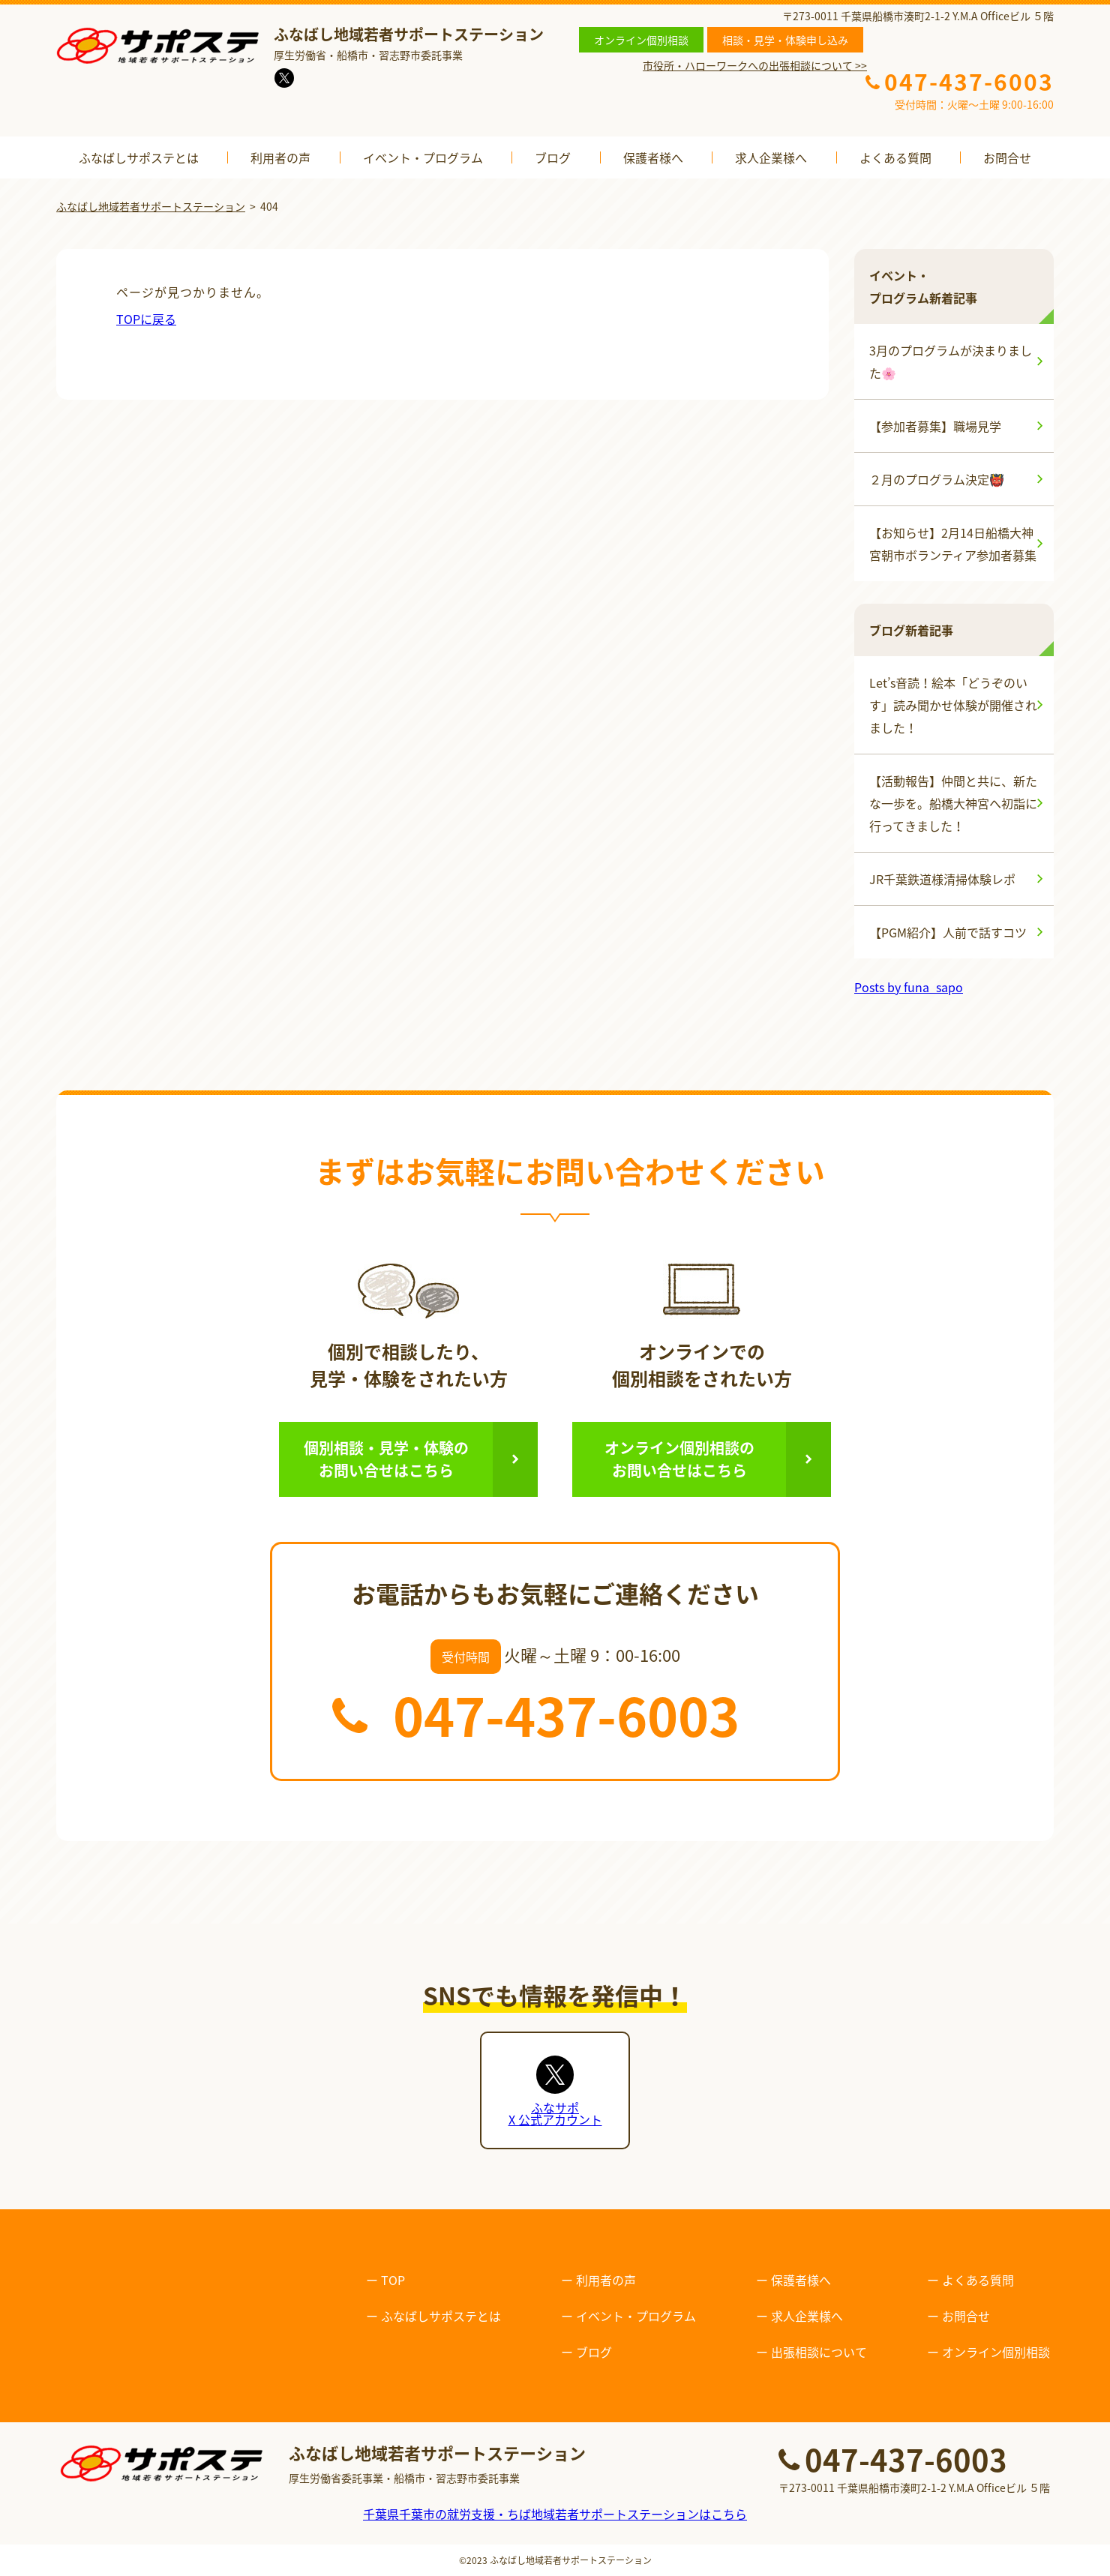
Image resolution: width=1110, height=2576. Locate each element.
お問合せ (1007, 157)
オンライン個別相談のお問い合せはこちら (679, 1459)
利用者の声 (280, 157)
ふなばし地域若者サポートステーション (571, 2560)
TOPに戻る (146, 319)
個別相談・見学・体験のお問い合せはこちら (386, 1459)
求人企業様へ (771, 157)
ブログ (553, 157)
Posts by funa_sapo (908, 987)
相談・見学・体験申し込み (785, 39)
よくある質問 (896, 157)
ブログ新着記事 (911, 630)
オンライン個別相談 (641, 39)
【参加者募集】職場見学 (935, 426)
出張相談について (819, 2352)
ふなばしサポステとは (139, 157)
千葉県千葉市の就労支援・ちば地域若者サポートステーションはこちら (555, 2514)
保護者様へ (653, 157)
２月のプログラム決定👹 (936, 479)
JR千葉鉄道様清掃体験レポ (942, 879)
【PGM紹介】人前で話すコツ (948, 932)
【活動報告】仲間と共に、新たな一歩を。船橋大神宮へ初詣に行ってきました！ (953, 803)
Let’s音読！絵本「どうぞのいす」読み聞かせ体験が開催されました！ (953, 704)
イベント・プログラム (423, 157)
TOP (393, 2280)
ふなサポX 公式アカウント (555, 2113)
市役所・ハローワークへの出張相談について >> (755, 65)
